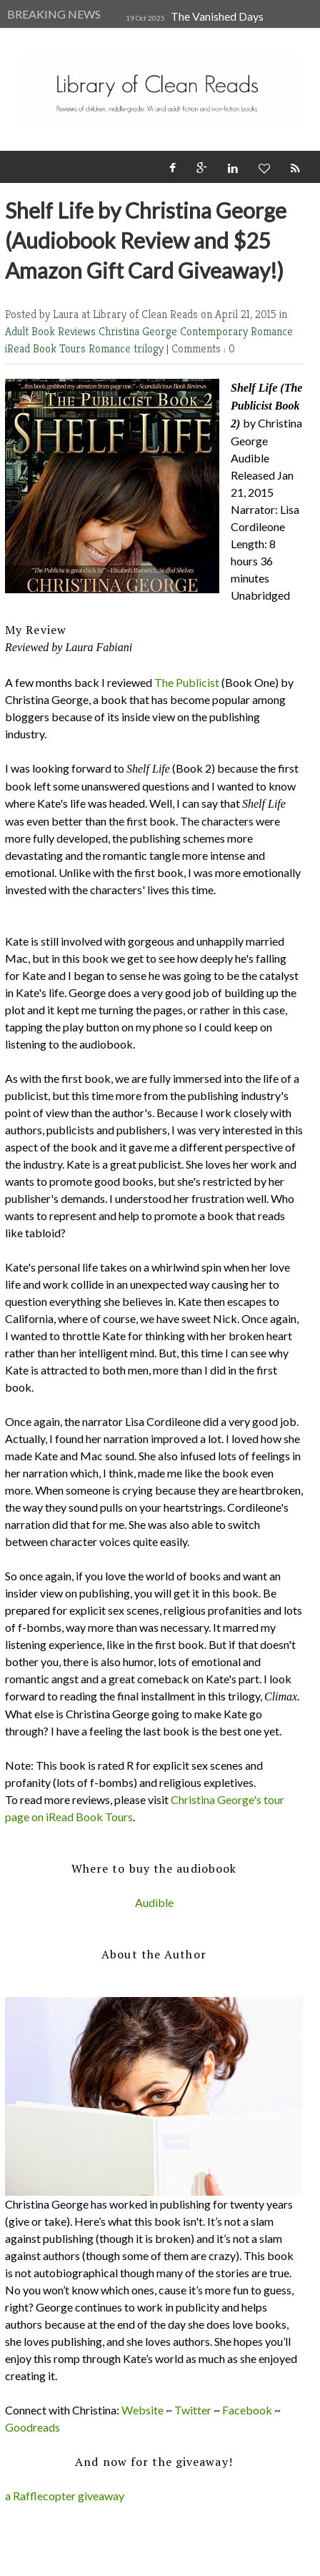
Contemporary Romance (236, 331)
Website (142, 2410)
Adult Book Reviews (52, 331)
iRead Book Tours (47, 348)
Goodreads (32, 2427)
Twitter (192, 2410)
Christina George (139, 331)
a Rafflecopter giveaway (64, 2495)
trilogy (150, 348)
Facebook (247, 2410)
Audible (154, 1902)
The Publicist (186, 682)
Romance (111, 348)
